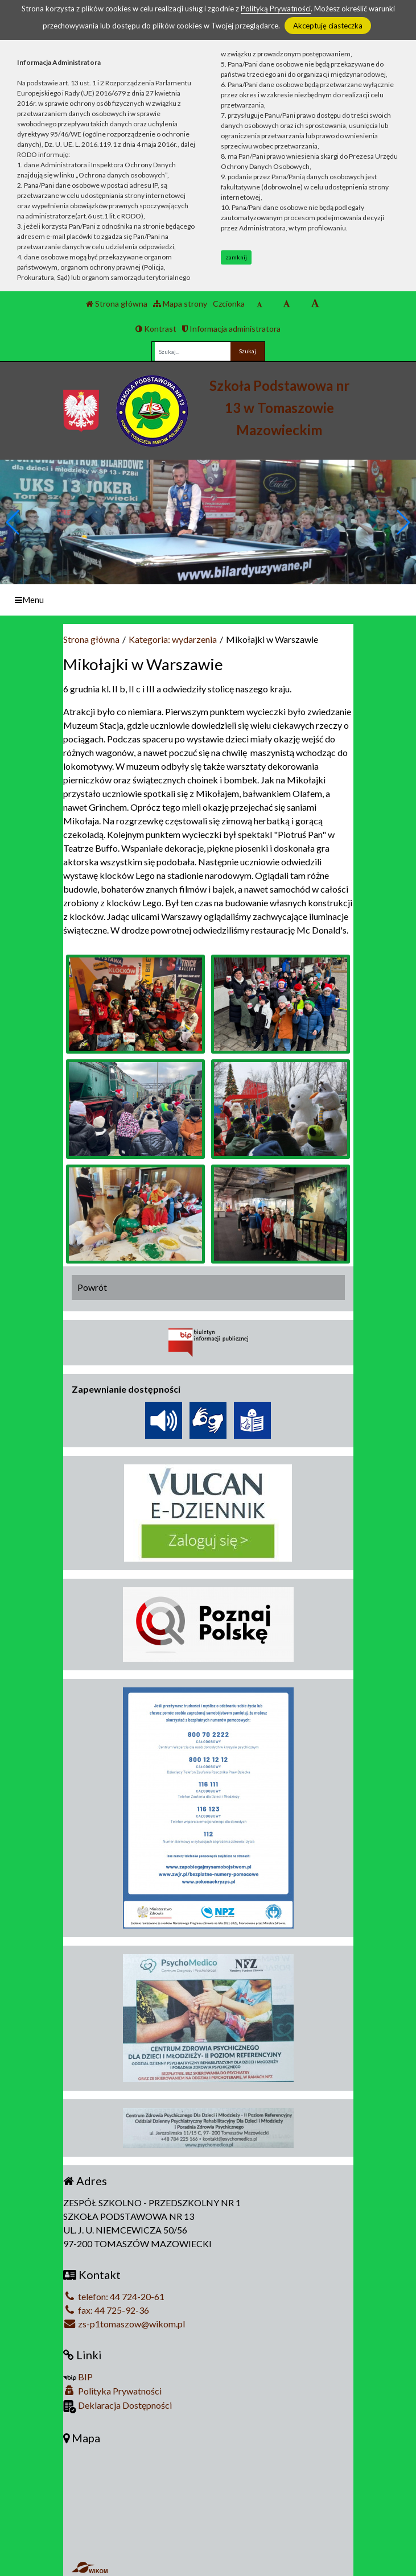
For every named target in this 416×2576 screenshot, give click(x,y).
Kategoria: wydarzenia (173, 639)
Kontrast (155, 328)
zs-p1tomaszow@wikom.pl (124, 2323)
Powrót (92, 1287)
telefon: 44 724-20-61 (113, 2296)
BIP (78, 2376)
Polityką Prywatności (276, 8)
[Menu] (208, 600)
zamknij (236, 257)
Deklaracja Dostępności (117, 2406)
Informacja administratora (231, 328)
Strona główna (116, 303)
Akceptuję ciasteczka (328, 25)
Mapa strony (180, 303)
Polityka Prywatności (112, 2390)
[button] (402, 522)
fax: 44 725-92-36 (106, 2310)
